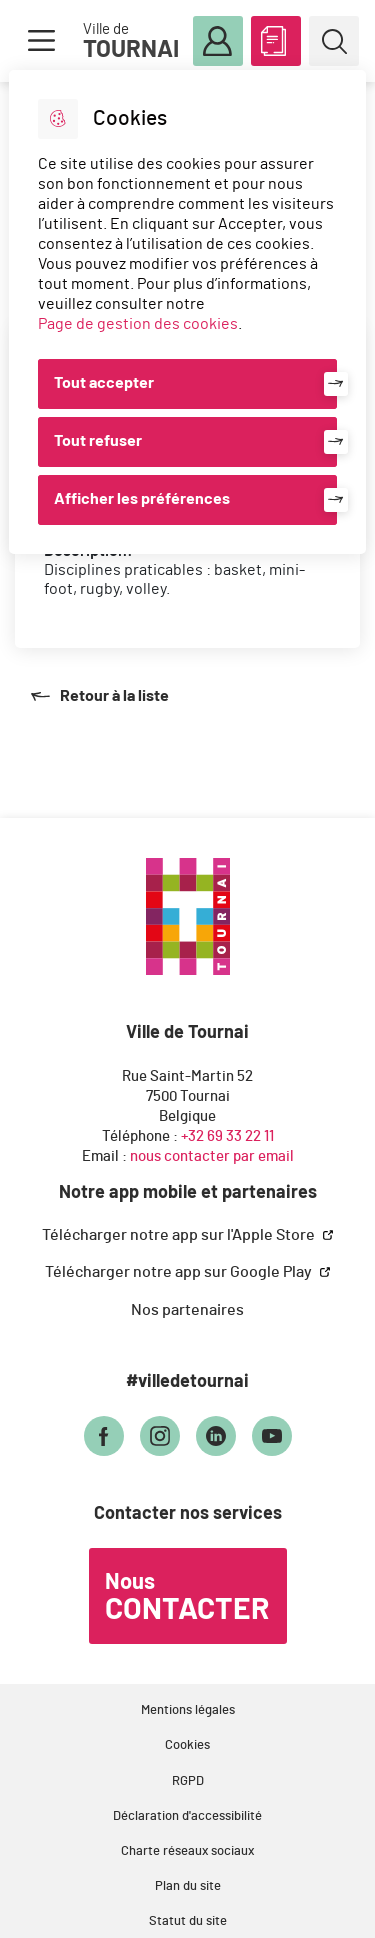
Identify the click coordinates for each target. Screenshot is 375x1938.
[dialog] (187, 312)
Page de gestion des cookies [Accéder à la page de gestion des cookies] (138, 324)
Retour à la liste (99, 696)
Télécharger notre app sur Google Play (180, 1272)
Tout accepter (104, 383)
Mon (218, 42)
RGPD (188, 1781)
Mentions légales (188, 1710)
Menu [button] (41, 41)
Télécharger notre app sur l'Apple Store (180, 1235)
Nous (187, 1598)
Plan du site (188, 1886)
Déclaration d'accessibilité (187, 1816)
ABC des (276, 37)
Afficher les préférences (142, 499)
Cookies (187, 1745)
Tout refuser (98, 441)
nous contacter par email (212, 1156)
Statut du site (188, 1921)
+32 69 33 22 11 (227, 1136)
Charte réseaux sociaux (187, 1851)
